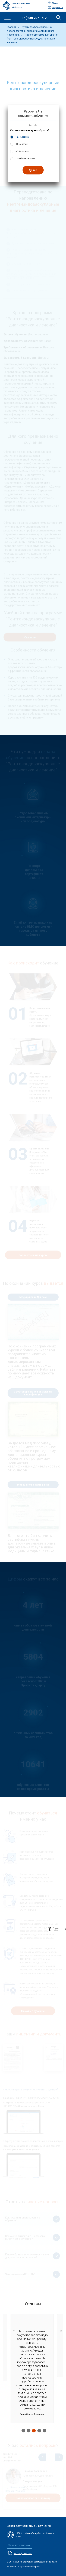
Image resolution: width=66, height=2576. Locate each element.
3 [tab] (33, 2430)
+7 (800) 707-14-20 (34, 18)
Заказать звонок (19, 2545)
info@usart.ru (57, 8)
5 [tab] (43, 2430)
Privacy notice (56, 1929)
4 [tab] (38, 2430)
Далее (33, 170)
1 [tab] (22, 2430)
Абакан (55, 3)
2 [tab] (28, 2430)
